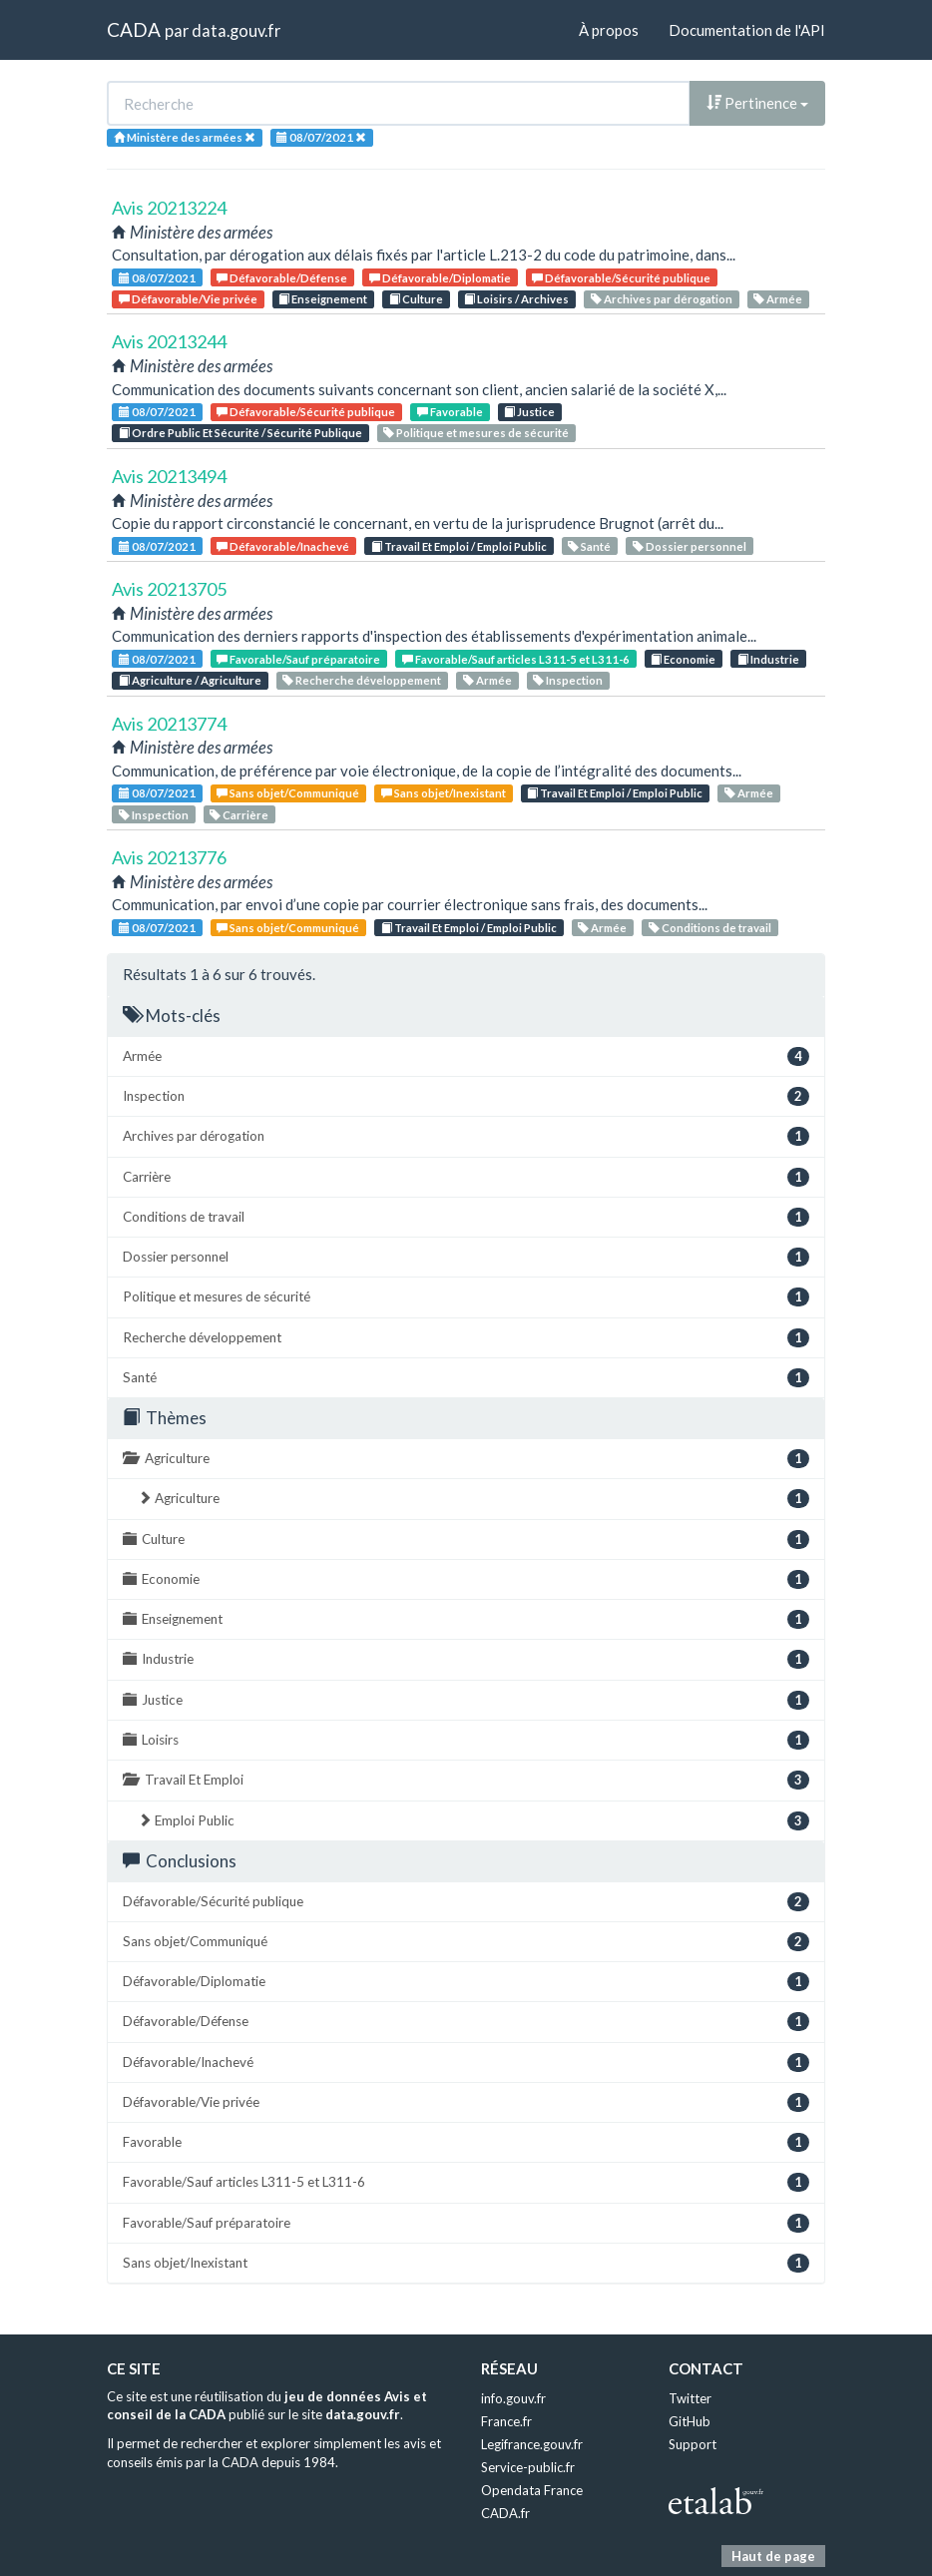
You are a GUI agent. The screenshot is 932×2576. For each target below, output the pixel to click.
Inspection (568, 680)
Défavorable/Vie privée (188, 298)
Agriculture (466, 1458)
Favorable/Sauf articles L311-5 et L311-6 (516, 659)
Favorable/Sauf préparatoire (298, 659)
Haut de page (773, 2556)
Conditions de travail (710, 927)
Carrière (239, 814)
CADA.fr (505, 2513)
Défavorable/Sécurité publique (621, 277)
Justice (529, 411)
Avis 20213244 (169, 341)
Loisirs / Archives (516, 298)
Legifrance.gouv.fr (532, 2444)
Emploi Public (473, 1820)
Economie (683, 659)
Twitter (690, 2398)
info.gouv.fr (513, 2398)
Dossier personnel (689, 546)
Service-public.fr (528, 2467)
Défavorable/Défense (282, 277)
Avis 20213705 (169, 589)
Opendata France (532, 2490)
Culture (416, 298)
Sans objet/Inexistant (443, 792)
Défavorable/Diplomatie (440, 277)
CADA (134, 29)
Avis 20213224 (169, 208)
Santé (589, 546)
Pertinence (757, 103)
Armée (777, 298)
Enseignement (322, 298)
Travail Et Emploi (466, 1780)
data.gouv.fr (236, 30)
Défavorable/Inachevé (283, 546)
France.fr (506, 2421)
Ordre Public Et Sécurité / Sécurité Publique (240, 432)
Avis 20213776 (169, 857)
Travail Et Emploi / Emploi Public (459, 546)
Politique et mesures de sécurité (476, 432)
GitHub (689, 2421)
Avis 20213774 (169, 724)
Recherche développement (361, 680)
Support (692, 2444)
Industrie (768, 659)
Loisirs (466, 1740)
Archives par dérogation (661, 298)
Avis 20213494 (169, 476)
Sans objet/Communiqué (288, 792)
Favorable (450, 411)
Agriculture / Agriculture (190, 680)
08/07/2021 (157, 277)
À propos (609, 30)
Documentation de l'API (747, 30)
